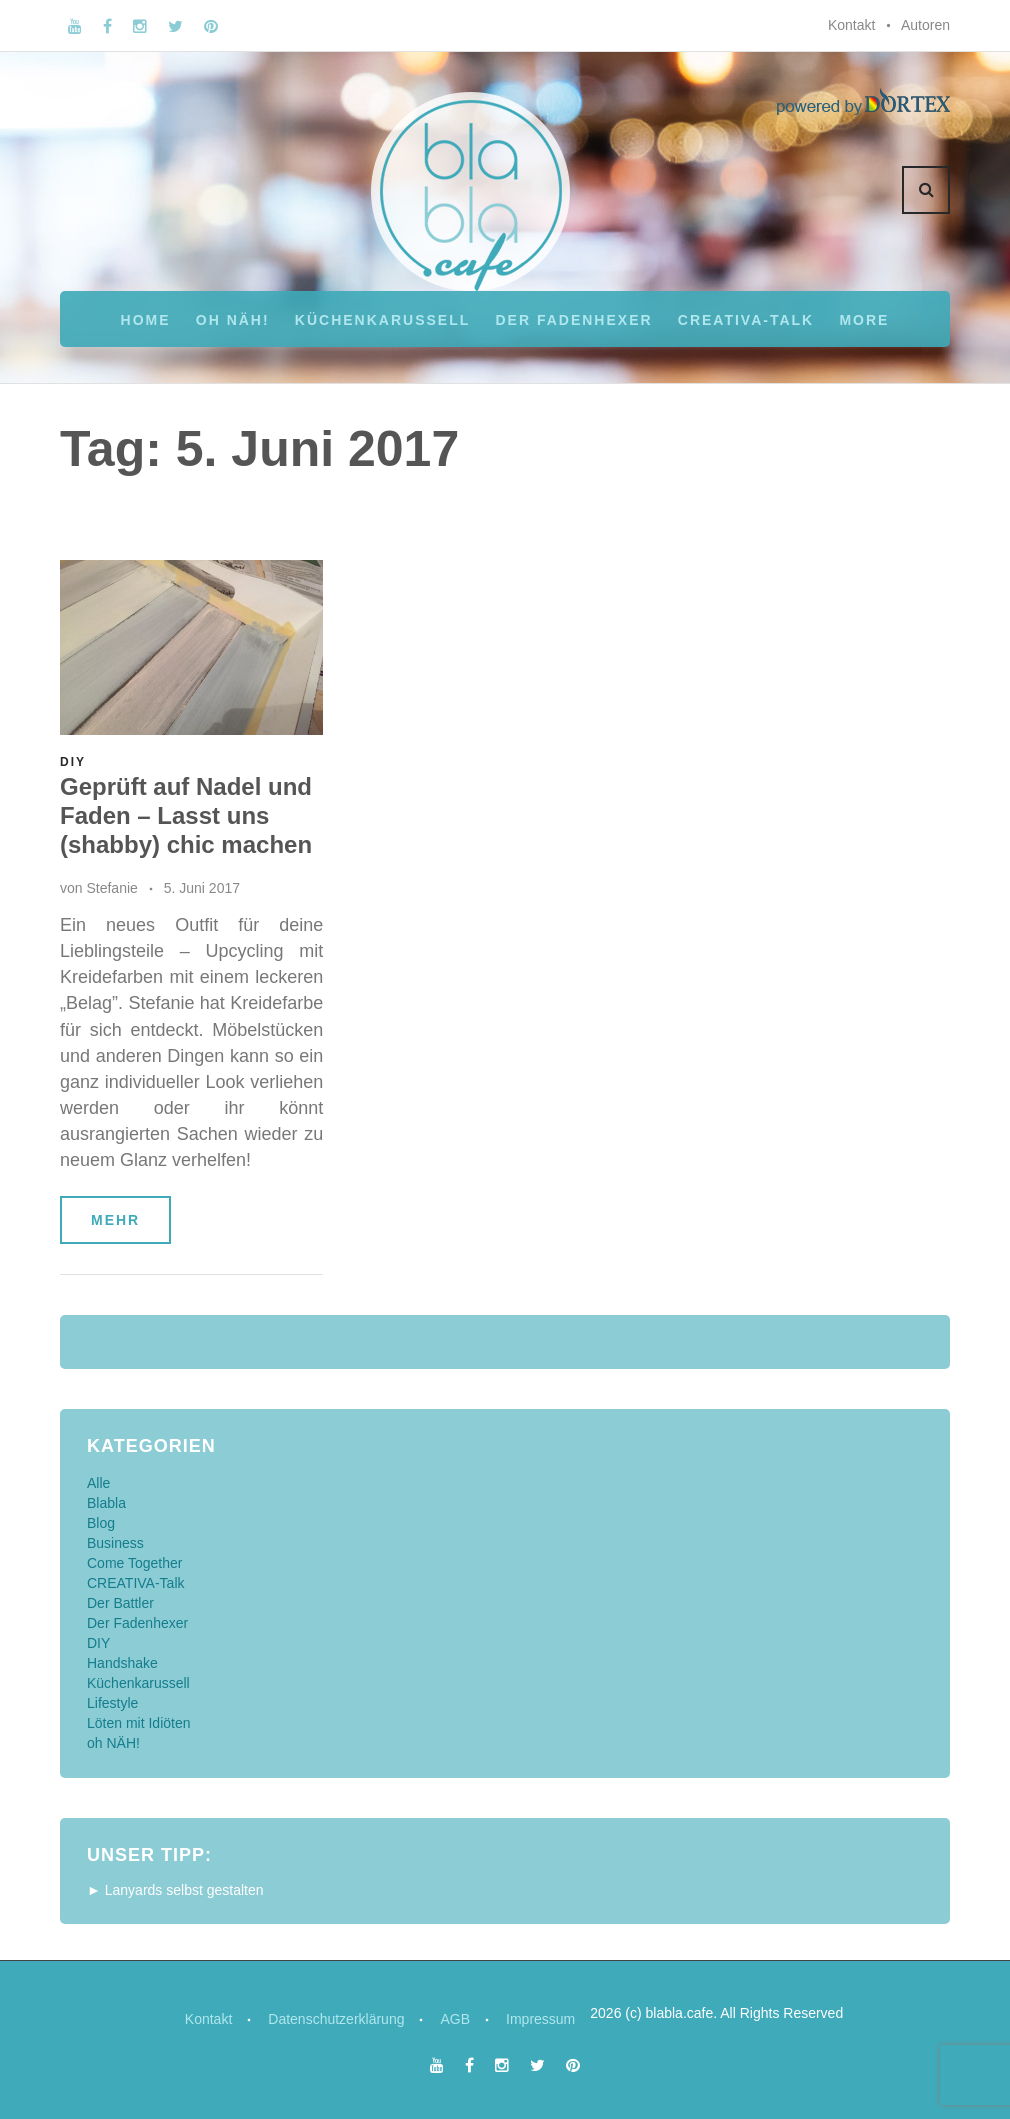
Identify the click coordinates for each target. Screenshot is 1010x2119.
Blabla (106, 1503)
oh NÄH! (233, 320)
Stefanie (111, 888)
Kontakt (851, 25)
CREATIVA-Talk (746, 320)
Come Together (134, 1563)
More (864, 320)
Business (115, 1543)
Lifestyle (112, 1703)
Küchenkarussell (382, 320)
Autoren (925, 25)
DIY (73, 762)
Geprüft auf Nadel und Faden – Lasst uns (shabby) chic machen (186, 815)
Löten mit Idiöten (139, 1723)
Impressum (540, 2019)
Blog (101, 1523)
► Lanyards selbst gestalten (175, 1890)
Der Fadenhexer (573, 320)
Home (146, 320)
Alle (98, 1483)
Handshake (122, 1663)
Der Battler (120, 1603)
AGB (455, 2019)
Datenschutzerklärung (336, 2019)
